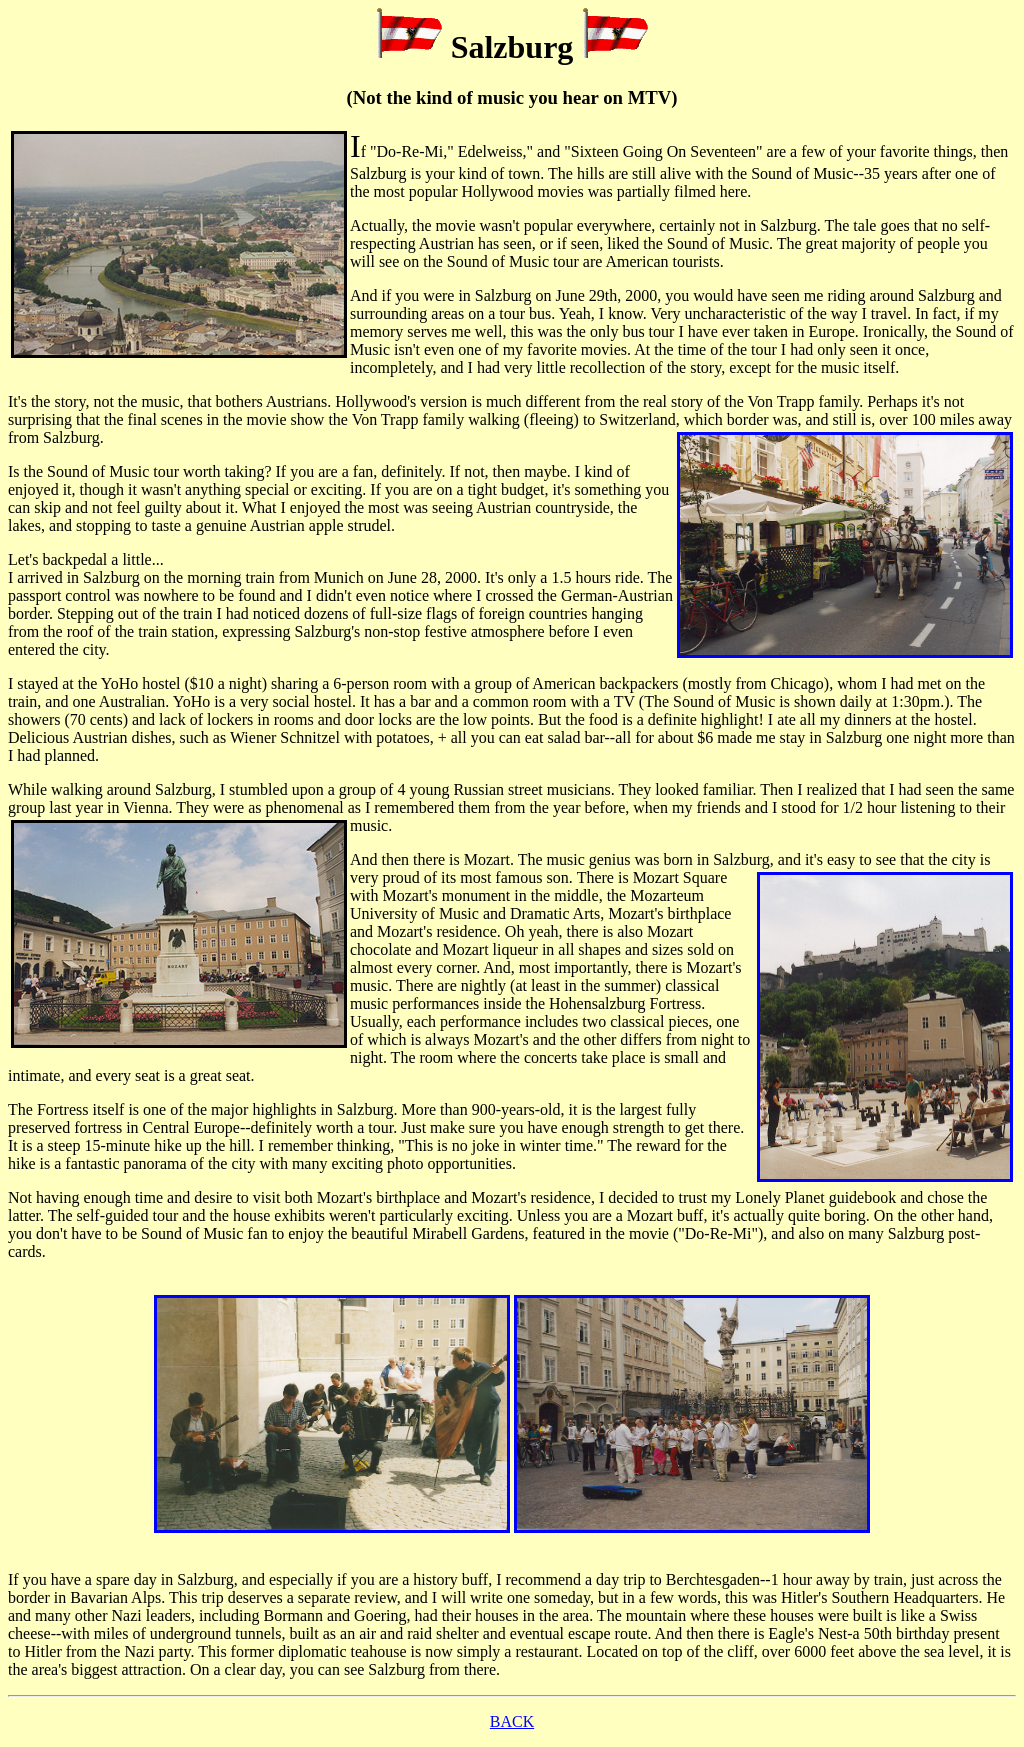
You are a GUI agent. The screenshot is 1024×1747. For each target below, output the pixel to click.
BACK (512, 1721)
